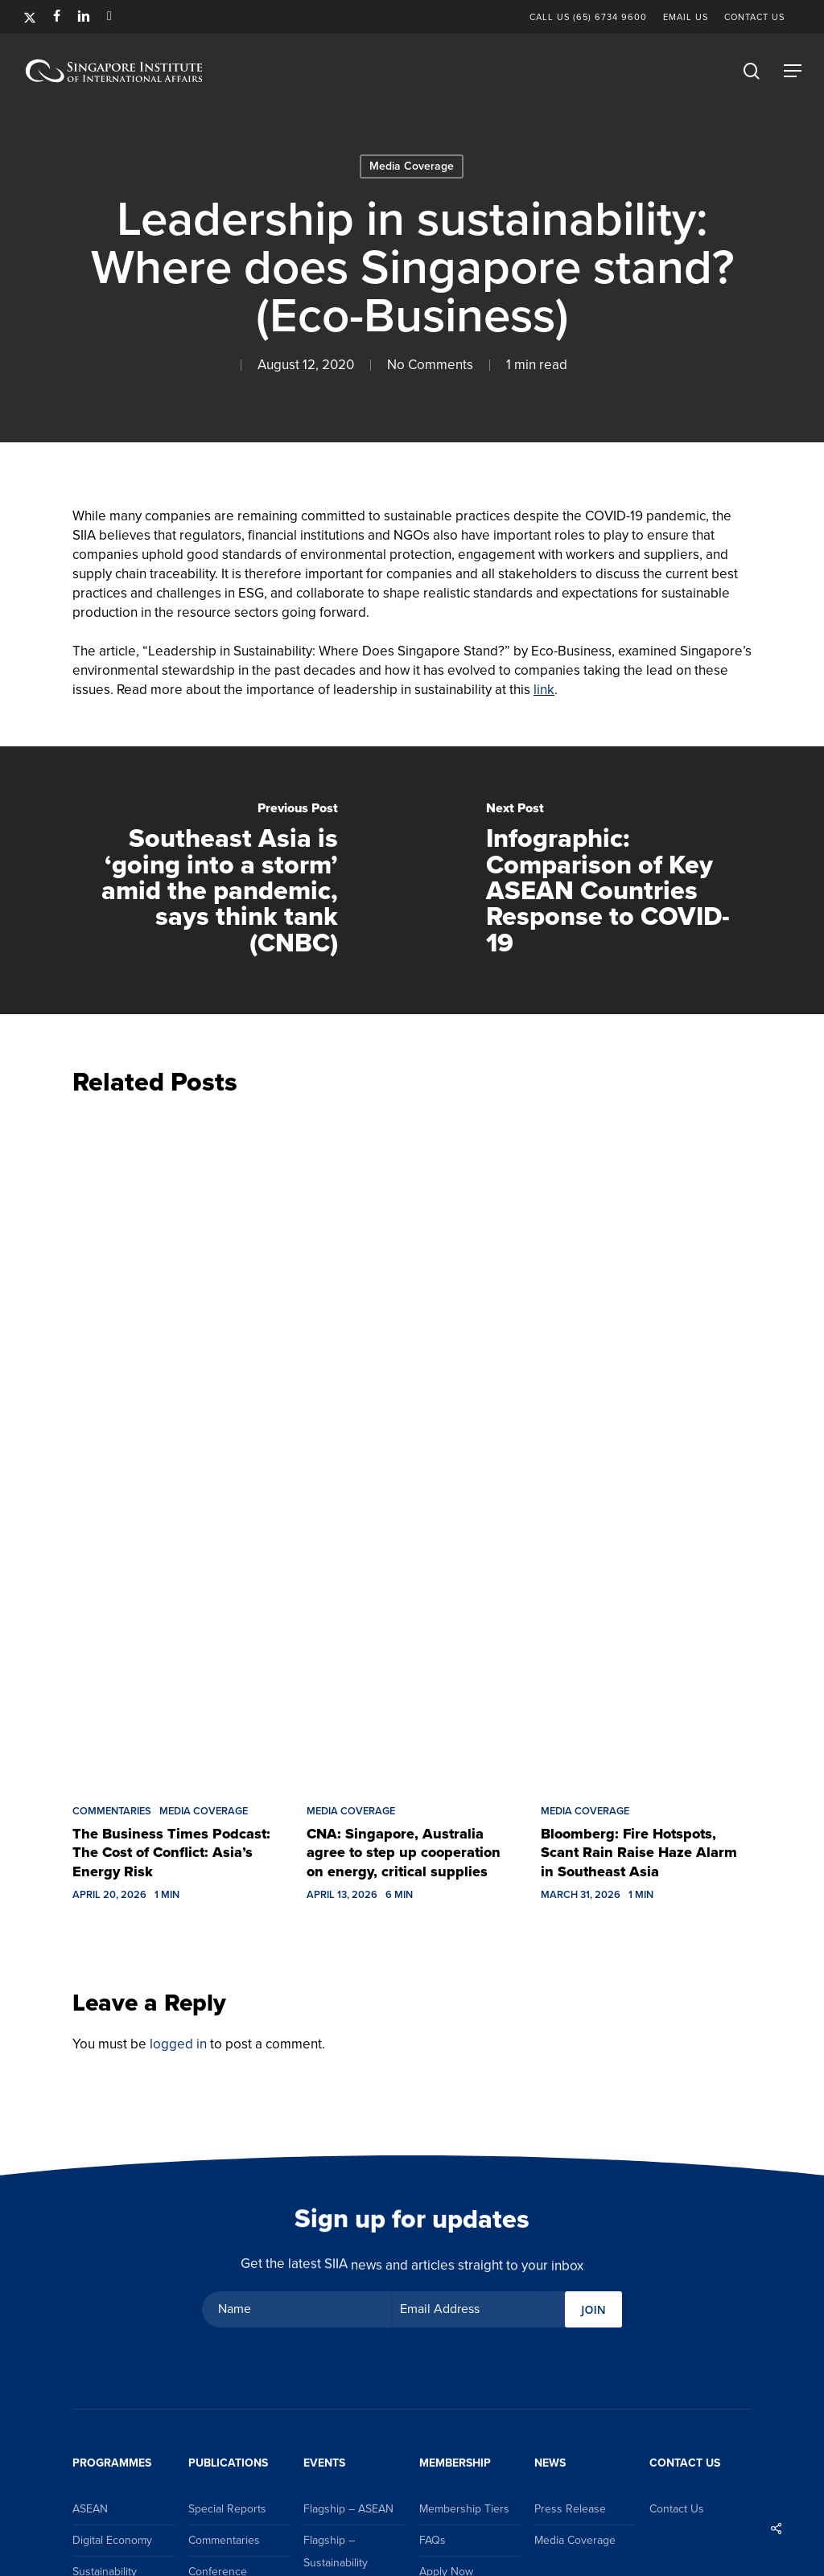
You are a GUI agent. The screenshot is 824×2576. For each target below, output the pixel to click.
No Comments (430, 365)
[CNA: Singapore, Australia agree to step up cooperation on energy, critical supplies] (412, 1446)
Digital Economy (112, 2540)
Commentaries (111, 1811)
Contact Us (676, 2508)
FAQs (432, 2540)
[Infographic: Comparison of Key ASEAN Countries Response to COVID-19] (618, 880)
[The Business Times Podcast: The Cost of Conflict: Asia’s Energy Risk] (177, 1446)
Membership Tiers (464, 2508)
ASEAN (90, 2508)
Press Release (570, 2508)
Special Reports (227, 2508)
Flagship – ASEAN (348, 2508)
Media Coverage (411, 166)
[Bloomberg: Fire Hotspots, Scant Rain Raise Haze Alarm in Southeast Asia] (646, 1446)
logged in (178, 2044)
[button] (792, 71)
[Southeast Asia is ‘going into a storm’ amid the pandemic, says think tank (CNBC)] (206, 880)
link (544, 690)
